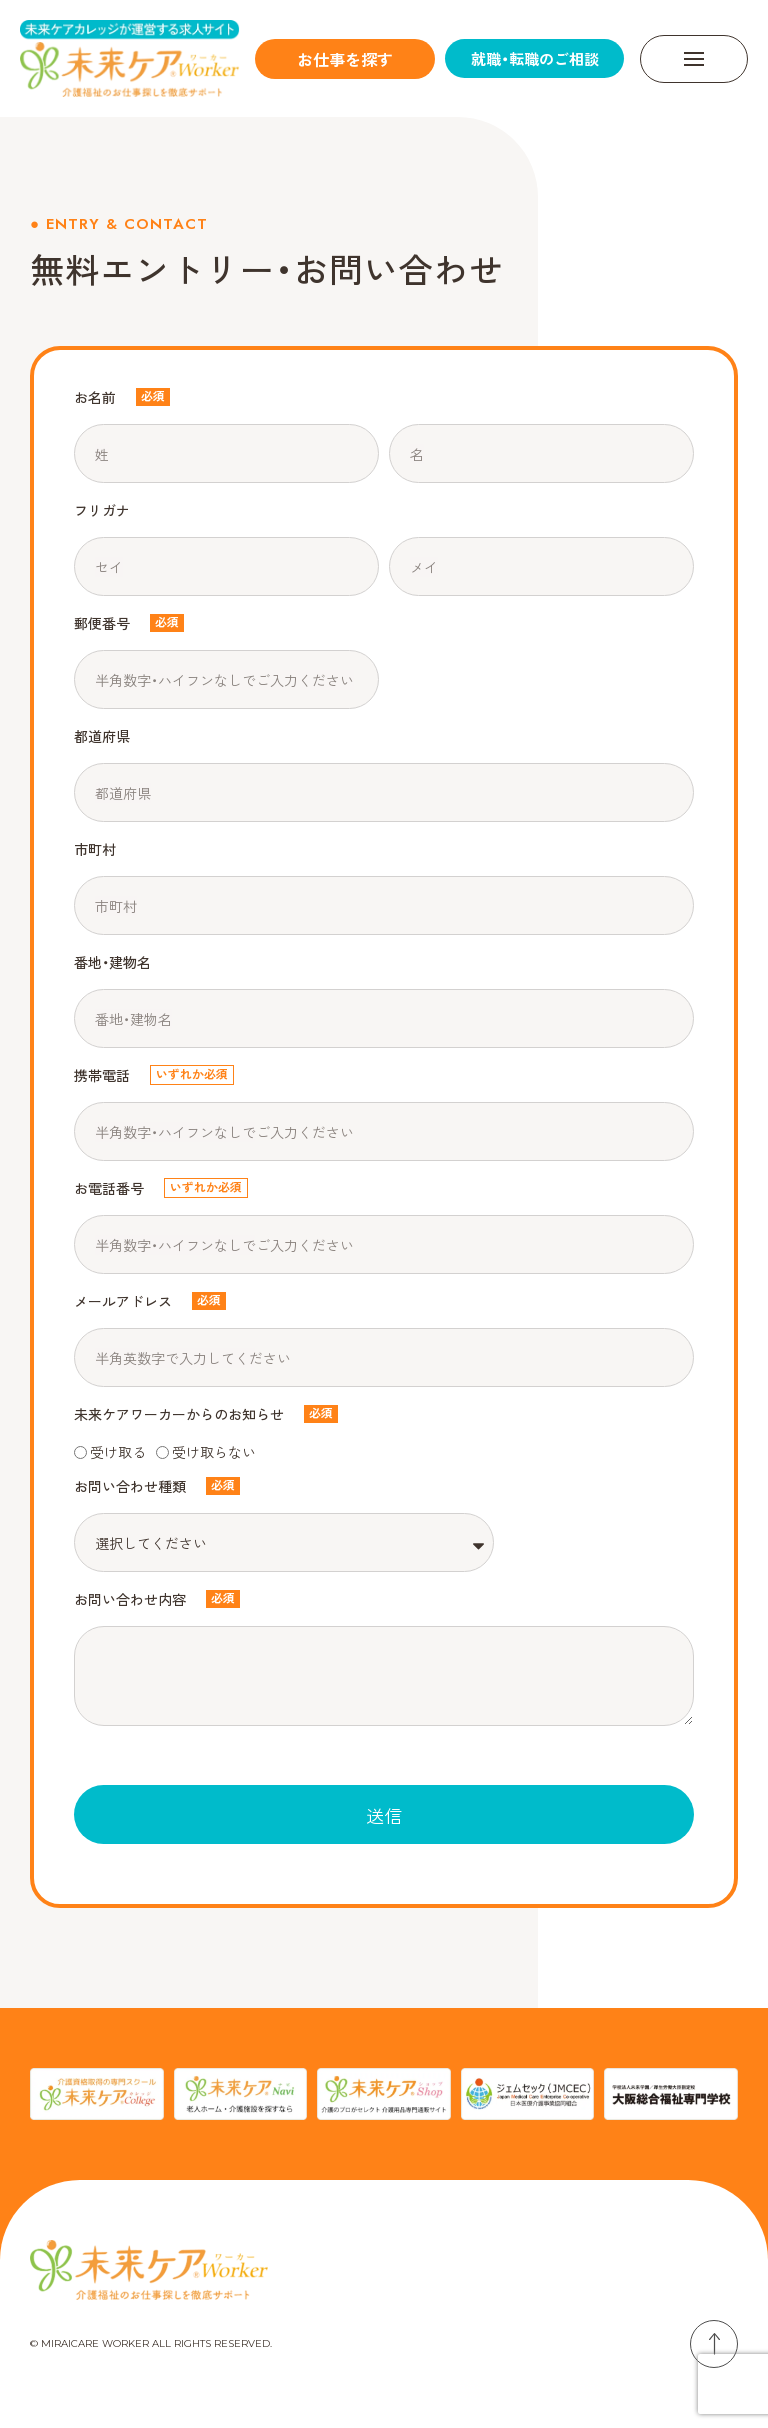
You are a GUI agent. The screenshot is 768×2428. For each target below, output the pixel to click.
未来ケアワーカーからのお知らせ (179, 1414)
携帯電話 (102, 1075)
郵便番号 (102, 623)
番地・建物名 (112, 962)
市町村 (95, 849)
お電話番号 (109, 1188)
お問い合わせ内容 (130, 1599)
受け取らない (214, 1452)
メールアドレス (123, 1301)
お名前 (95, 397)
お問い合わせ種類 (130, 1486)
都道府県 (102, 736)
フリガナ (102, 510)
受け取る (118, 1452)
